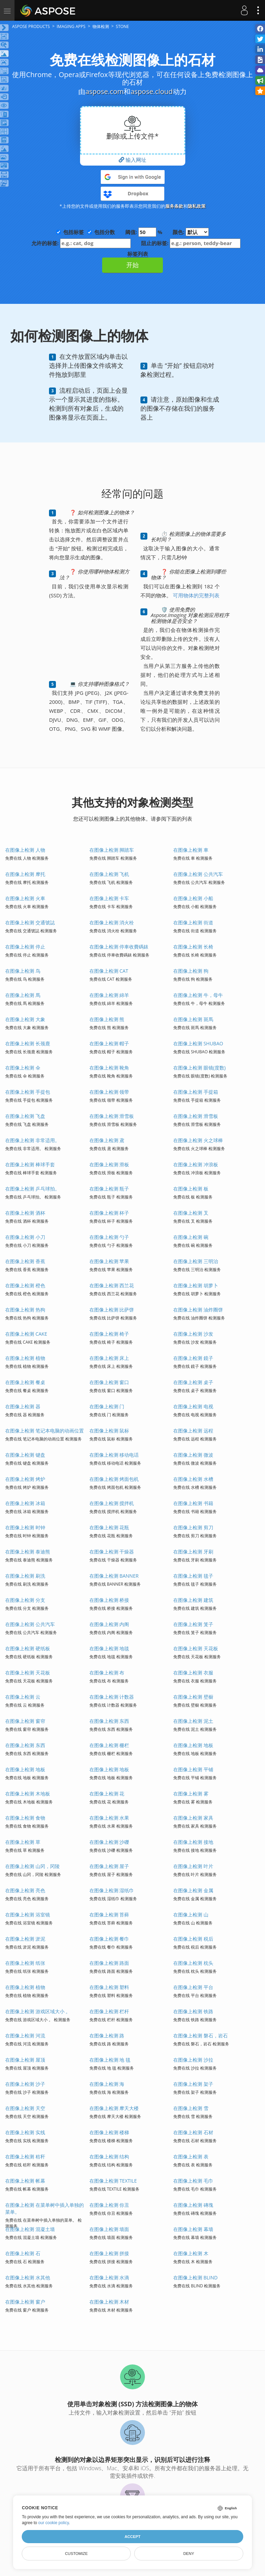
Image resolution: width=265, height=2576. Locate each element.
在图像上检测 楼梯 (109, 2132)
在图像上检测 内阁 (109, 1624)
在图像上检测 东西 (109, 1721)
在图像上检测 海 (107, 2084)
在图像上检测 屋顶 (25, 2059)
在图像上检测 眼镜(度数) (199, 1067)
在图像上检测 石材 (193, 2132)
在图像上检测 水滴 (109, 2277)
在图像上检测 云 (22, 1696)
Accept (132, 2537)
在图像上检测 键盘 (25, 1455)
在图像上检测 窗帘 (25, 1721)
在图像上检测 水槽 (193, 1479)
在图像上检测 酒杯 (25, 1213)
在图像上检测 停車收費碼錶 (119, 946)
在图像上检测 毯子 (193, 1575)
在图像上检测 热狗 (25, 1309)
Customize (76, 2553)
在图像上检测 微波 (193, 1455)
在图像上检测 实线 (25, 2132)
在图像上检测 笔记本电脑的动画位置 (44, 1430)
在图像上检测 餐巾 (109, 1938)
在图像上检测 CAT (108, 971)
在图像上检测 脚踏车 (111, 850)
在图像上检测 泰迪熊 (27, 1551)
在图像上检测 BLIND (195, 2277)
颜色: (191, 232)
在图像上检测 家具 (193, 1817)
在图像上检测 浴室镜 (27, 1914)
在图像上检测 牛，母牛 (198, 995)
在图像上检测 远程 (193, 1430)
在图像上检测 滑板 (109, 1164)
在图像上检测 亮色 (25, 1890)
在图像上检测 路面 (109, 1963)
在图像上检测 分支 (25, 1600)
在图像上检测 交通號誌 (30, 922)
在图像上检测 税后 (193, 1938)
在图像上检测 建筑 (193, 1600)
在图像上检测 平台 (193, 1987)
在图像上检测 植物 (25, 1358)
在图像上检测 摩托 (25, 874)
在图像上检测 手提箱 (195, 1092)
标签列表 (137, 253)
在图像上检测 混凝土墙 (30, 2229)
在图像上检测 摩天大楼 (114, 2108)
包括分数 (104, 231)
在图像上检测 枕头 (193, 1963)
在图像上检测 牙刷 (193, 1551)
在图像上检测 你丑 (109, 2205)
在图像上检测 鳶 (107, 1140)
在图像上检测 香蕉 (25, 1261)
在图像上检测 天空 (25, 2108)
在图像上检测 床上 (109, 1358)
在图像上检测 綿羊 (109, 995)
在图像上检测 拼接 (109, 2253)
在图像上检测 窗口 (109, 1382)
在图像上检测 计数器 (111, 1696)
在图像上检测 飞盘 (25, 1116)
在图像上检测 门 (107, 1406)
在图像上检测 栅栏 (109, 1745)
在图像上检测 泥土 (193, 1721)
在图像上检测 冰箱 (25, 1503)
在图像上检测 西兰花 (111, 1285)
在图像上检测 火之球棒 (198, 1140)
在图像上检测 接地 (193, 1842)
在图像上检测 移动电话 (114, 1455)
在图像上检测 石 (22, 2253)
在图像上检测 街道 (193, 922)
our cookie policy (53, 2522)
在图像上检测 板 (190, 1188)
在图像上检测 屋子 (109, 1866)
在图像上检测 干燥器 (111, 1551)
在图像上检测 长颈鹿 (27, 1043)
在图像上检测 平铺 (193, 1769)
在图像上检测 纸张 (25, 1963)
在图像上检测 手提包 (27, 1092)
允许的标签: (81, 243)
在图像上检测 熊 (107, 1019)
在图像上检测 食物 (25, 1817)
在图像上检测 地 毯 (109, 2059)
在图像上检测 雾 (190, 1793)
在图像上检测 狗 (190, 971)
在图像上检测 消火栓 (111, 922)
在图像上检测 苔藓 (109, 1914)
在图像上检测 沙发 (193, 1334)
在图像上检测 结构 (109, 2156)
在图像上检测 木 (190, 2253)
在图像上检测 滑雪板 (111, 1116)
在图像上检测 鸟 (22, 971)
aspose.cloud (151, 91)
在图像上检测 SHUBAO (198, 1043)
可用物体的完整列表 (195, 595)
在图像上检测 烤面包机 (114, 1479)
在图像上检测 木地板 (27, 1793)
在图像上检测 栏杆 (109, 2011)
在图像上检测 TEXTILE (113, 2180)
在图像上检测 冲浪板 (195, 1164)
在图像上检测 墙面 (109, 2229)
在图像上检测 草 (22, 1842)
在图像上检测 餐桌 (25, 1382)
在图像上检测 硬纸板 (27, 1648)
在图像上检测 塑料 (109, 1987)
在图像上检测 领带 (109, 1092)
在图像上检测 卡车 (109, 898)
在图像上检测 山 (190, 1914)
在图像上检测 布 (107, 1672)
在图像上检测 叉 (190, 1213)
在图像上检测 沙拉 (193, 2059)
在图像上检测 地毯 (109, 1648)
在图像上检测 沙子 (25, 2084)
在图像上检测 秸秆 (25, 2156)
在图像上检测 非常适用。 (32, 1140)
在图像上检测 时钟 (25, 1527)
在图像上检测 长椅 (193, 946)
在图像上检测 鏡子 (193, 1358)
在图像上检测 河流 (25, 2035)
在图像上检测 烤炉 (25, 1479)
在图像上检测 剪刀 (193, 1527)
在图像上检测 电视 (193, 1406)
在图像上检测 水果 (109, 1817)
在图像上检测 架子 (193, 2084)
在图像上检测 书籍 (193, 1503)
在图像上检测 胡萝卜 (195, 1285)
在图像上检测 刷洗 (25, 1575)
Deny (188, 2553)
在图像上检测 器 (22, 1406)
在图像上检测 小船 (193, 898)
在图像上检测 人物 (25, 850)
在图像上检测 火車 (25, 898)
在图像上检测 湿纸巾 (111, 1890)
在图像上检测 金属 (193, 1890)
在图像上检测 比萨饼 (111, 1309)
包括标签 (73, 231)
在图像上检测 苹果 (109, 1261)
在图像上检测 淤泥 (25, 1938)
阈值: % (144, 232)
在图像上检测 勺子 (109, 1237)
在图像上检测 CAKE (26, 1334)
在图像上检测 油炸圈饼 (198, 1309)
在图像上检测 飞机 (109, 874)
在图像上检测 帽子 (109, 1043)
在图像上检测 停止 (25, 946)
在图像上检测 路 (107, 2035)
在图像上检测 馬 (22, 995)
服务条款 (174, 206)
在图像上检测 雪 (190, 2108)
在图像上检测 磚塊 (193, 2205)
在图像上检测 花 (107, 1793)
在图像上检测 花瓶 (109, 1527)
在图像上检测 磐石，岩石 (200, 2035)
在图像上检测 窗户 (25, 2301)
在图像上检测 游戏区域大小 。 (37, 2011)
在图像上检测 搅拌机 (111, 1503)
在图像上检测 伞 (22, 1067)
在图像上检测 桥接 (109, 1600)
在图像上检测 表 (190, 2156)
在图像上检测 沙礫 (109, 1842)
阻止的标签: (191, 243)
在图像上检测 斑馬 (193, 1019)
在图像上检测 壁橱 (193, 1696)
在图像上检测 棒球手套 (30, 1164)
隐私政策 (197, 206)
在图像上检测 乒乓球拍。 (32, 1188)
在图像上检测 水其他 (27, 2277)
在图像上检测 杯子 (109, 1213)
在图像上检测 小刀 (25, 1237)
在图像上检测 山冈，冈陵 (32, 1866)
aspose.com (104, 91)
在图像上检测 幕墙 (193, 2229)
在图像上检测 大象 (25, 1019)
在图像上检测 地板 (193, 1745)
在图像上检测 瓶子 (109, 1188)
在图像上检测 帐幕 (25, 2180)
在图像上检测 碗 (190, 1237)
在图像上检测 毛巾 (193, 2180)
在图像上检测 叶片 (193, 1866)
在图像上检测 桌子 (193, 1382)
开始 (132, 265)
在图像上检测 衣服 (193, 1672)
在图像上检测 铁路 (193, 2011)
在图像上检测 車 (190, 850)
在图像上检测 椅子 (109, 1334)
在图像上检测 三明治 (195, 1261)
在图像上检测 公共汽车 (198, 874)
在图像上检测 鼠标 (109, 1430)
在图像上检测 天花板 (195, 1648)
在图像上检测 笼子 (193, 1624)
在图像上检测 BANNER (114, 1575)
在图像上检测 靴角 (109, 1067)
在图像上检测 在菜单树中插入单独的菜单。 (44, 2208)
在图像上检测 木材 (109, 2301)
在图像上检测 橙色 (25, 1285)
